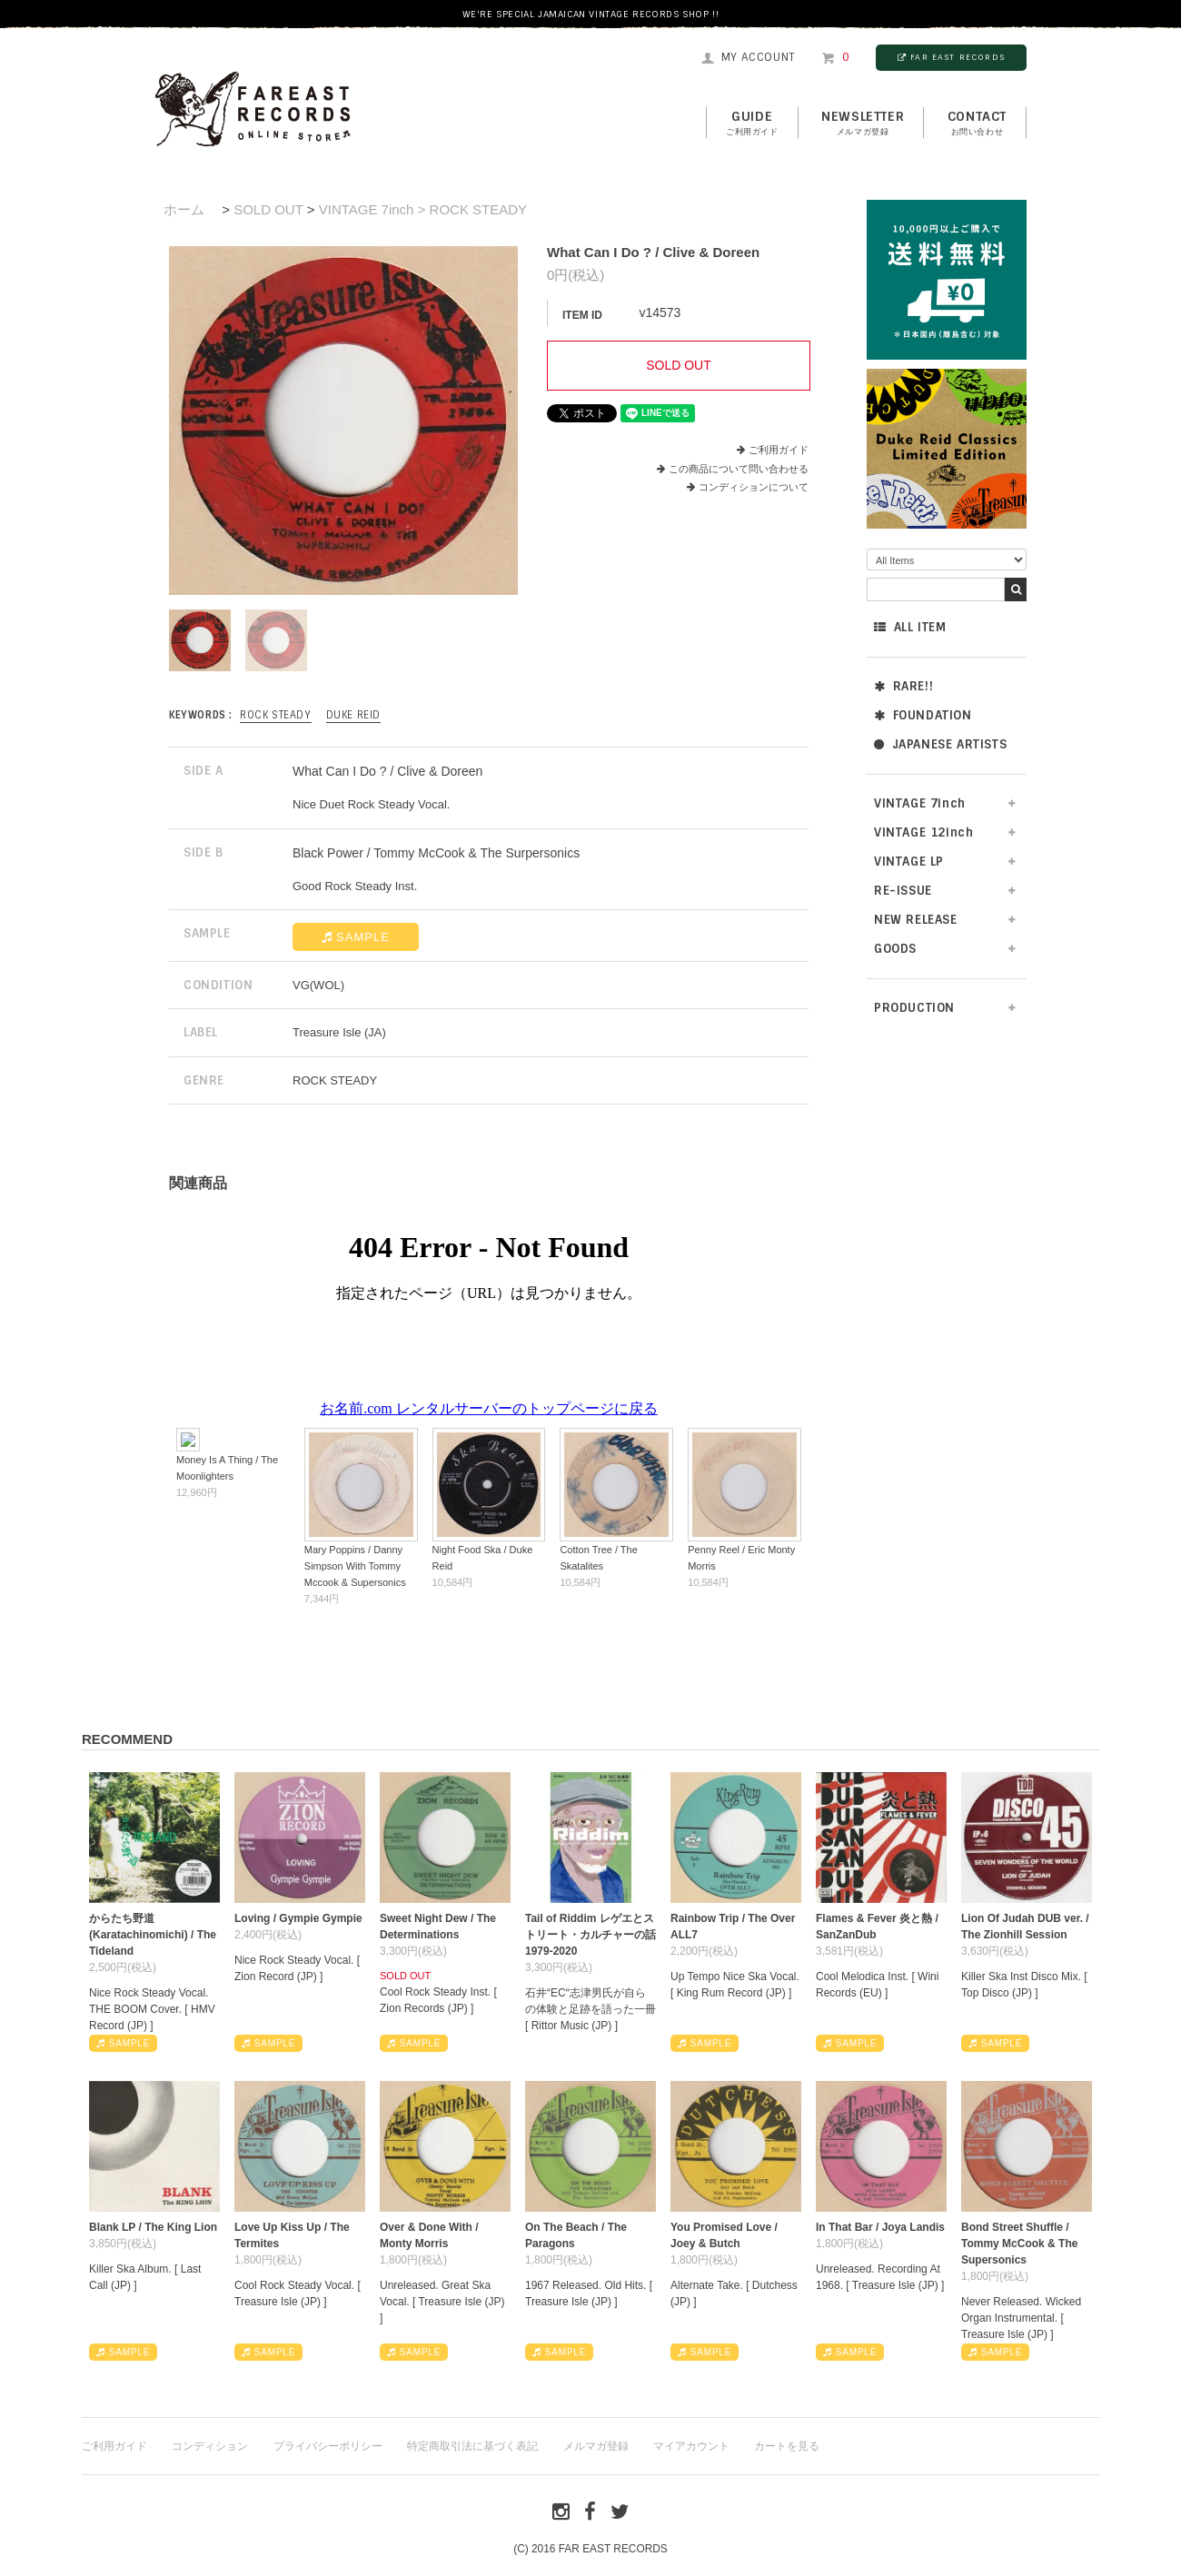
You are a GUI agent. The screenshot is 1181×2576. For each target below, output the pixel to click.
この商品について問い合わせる (739, 468)
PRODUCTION (914, 1008)
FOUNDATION (923, 715)
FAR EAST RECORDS (951, 57)
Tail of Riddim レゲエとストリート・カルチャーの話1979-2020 (590, 1934)
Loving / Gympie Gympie (298, 1918)
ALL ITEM (910, 627)
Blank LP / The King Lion (153, 2227)
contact (977, 123)
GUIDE (752, 123)
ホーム (184, 209)
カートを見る (786, 2446)
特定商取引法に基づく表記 (472, 2446)
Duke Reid (353, 714)
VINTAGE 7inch (920, 803)
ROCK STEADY (276, 714)
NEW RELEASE (916, 919)
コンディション (210, 2446)
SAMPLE (356, 937)
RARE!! (903, 686)
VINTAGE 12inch (923, 832)
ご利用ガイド (779, 449)
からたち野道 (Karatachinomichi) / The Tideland (152, 1934)
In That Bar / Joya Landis (880, 2227)
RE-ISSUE (903, 890)
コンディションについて (748, 486)
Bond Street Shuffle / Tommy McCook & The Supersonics (1019, 2243)
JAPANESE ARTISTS (940, 744)
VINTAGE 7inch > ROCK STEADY (423, 209)
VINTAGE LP (909, 861)
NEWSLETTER (862, 123)
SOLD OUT (268, 209)
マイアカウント (691, 2446)
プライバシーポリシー (327, 2446)
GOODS (895, 948)
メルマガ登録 (596, 2446)
